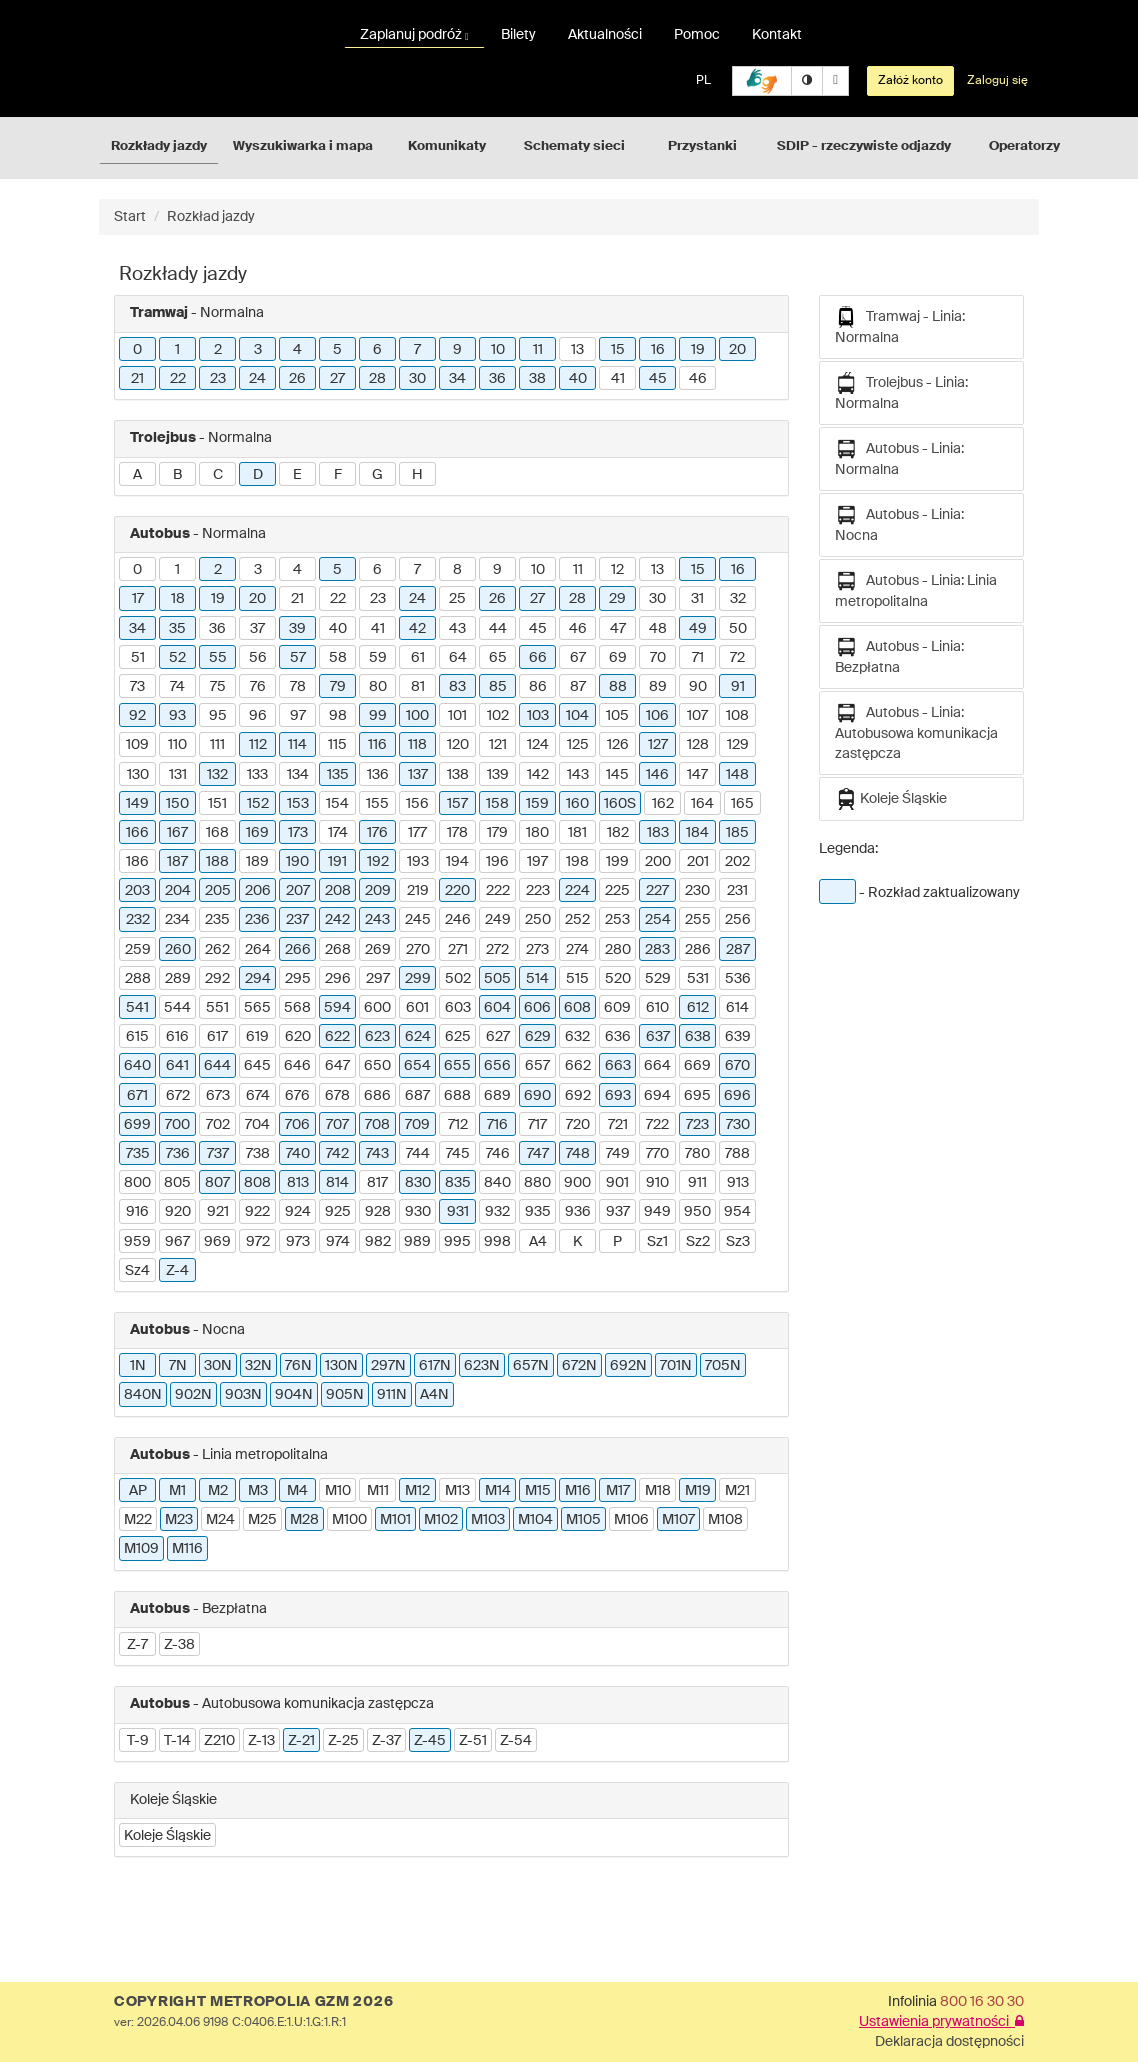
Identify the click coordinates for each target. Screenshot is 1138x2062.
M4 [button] (297, 1491)
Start (130, 217)
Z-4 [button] (177, 1271)
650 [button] (377, 1066)
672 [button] (178, 1096)
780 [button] (697, 1154)
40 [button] (578, 379)
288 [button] (138, 979)
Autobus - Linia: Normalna (899, 457)
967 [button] (177, 1242)
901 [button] (617, 1183)
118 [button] (417, 745)
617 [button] (217, 1037)
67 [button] (578, 658)
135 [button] (338, 775)
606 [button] (537, 1008)
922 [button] (257, 1212)
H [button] (417, 475)
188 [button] (217, 862)
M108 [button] (725, 1520)
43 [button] (457, 629)
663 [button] (618, 1066)
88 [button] (618, 687)
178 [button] (457, 833)
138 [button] (458, 775)
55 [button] (218, 658)
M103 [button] (488, 1520)
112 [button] (258, 745)
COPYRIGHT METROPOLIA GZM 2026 (253, 2002)
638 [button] (698, 1037)
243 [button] (377, 920)
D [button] (258, 475)
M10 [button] (338, 1491)
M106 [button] (631, 1520)
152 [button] (258, 804)
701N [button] (676, 1366)
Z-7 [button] (137, 1645)
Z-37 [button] (386, 1741)
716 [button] (497, 1125)
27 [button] (337, 379)
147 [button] (697, 775)
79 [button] (338, 687)
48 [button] (658, 629)
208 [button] (338, 891)
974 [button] (338, 1242)
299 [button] (418, 979)
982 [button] (378, 1242)
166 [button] (137, 833)
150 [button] (177, 804)
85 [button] (498, 687)
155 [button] (377, 804)
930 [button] (418, 1212)
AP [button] (138, 1491)
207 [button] (298, 891)
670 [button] (737, 1066)
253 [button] (617, 920)
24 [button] (257, 379)
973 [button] (298, 1242)
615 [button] (137, 1037)
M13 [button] (457, 1491)
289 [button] (178, 979)
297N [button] (388, 1366)
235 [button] (217, 920)
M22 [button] (138, 1520)
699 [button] (137, 1125)
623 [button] (377, 1037)
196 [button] (497, 862)
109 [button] (137, 745)
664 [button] (657, 1066)
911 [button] (697, 1183)
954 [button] (737, 1212)
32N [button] (258, 1366)
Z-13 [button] (261, 1741)
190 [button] (297, 862)
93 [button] (177, 716)
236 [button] (257, 920)
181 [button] (577, 833)
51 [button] (138, 658)
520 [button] (618, 979)
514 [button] (537, 979)
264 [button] (258, 950)
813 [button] (298, 1183)
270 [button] (418, 950)
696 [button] (737, 1096)
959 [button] (137, 1242)
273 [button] (537, 950)
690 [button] (537, 1096)
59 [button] (378, 658)
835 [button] (458, 1183)
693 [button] (618, 1096)
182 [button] (618, 833)
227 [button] (657, 891)
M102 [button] (441, 1520)
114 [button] (297, 745)
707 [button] (337, 1125)
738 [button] (258, 1154)
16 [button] (658, 350)
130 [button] (138, 775)
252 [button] (577, 920)
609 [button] (617, 1008)
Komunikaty (447, 146)
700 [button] (177, 1125)
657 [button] (537, 1066)
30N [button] (218, 1366)
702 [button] (218, 1125)
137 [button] (418, 775)
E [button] (297, 475)
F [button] (338, 475)
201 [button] (698, 862)
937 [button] (618, 1212)
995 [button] (457, 1242)
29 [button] (617, 599)
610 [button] (657, 1008)
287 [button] (738, 950)
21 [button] (137, 379)
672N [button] (579, 1366)
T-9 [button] (138, 1741)
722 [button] (657, 1125)
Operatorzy (1024, 146)
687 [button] (417, 1096)
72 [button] (737, 658)
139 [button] (498, 775)
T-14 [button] (177, 1741)
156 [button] (417, 804)
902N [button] (193, 1395)
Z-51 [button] (473, 1741)
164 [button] (702, 804)
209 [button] (378, 891)
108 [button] (737, 716)
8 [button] (457, 570)
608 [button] (577, 1008)
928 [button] (378, 1212)
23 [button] (218, 379)
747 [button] (538, 1154)
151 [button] (217, 804)
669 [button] (697, 1066)
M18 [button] (658, 1491)
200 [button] (658, 862)
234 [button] (177, 920)
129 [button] (738, 745)
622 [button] (337, 1037)
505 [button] (497, 979)
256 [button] (738, 920)
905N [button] (345, 1395)
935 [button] (538, 1212)
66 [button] (538, 658)
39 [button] (297, 629)
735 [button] (138, 1154)
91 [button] (738, 687)
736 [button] (178, 1154)
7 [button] (417, 350)
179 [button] (497, 833)
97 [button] (298, 716)
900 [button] (577, 1183)
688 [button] (457, 1096)
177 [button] (417, 833)
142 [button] (538, 775)
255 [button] (698, 920)
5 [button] (337, 350)
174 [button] (338, 833)
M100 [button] (349, 1520)
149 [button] (137, 804)
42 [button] (417, 629)
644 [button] (217, 1066)
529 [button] (658, 979)
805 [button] (177, 1183)
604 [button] (497, 1008)
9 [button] (457, 350)
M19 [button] (698, 1491)
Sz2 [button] (698, 1242)
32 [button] (738, 599)
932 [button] (497, 1212)
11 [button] (538, 350)
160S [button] (620, 804)
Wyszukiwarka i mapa (303, 146)
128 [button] (698, 745)
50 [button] (738, 629)
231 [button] (737, 891)
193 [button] (418, 862)
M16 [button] (578, 1491)
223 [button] (538, 891)
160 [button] (577, 804)
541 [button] (137, 1008)
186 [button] (137, 862)
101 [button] (457, 716)
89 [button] (658, 687)
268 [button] (338, 950)
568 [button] (297, 1008)
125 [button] (578, 745)
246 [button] (458, 920)
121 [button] (498, 745)
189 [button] (257, 862)
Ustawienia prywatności (941, 2022)
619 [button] (257, 1037)
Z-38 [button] (179, 1645)
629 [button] (538, 1037)
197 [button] (537, 862)
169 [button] (257, 833)
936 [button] (578, 1212)
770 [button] (657, 1154)
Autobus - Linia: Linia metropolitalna (916, 589)
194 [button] (457, 862)
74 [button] (177, 687)
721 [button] (618, 1125)
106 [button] (657, 716)
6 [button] (377, 350)
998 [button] (497, 1242)
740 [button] (298, 1154)
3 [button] (258, 350)
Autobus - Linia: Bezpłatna (899, 655)
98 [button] (338, 716)
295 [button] (298, 979)
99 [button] (378, 716)
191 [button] (337, 862)
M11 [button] (378, 1491)
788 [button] (737, 1154)
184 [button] (697, 833)
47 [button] (618, 629)
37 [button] (257, 629)
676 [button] (297, 1096)
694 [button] (657, 1096)
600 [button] (377, 1008)
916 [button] (137, 1212)
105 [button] (617, 716)
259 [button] (138, 950)
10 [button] (498, 350)
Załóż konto (910, 81)
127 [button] (658, 745)
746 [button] (498, 1154)
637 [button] (658, 1037)
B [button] (177, 475)
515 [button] (577, 979)
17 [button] (138, 599)
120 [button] (458, 745)
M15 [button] (538, 1491)
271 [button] (458, 950)
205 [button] (218, 891)
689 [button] (497, 1096)
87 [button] (578, 687)
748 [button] (578, 1154)
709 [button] (417, 1125)
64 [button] (458, 658)
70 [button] (658, 658)
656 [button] (497, 1066)
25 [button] (457, 599)
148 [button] (737, 775)
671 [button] (137, 1096)
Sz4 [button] (137, 1271)
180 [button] (537, 833)
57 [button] (298, 658)
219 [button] (418, 891)
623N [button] (482, 1366)
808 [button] (257, 1183)
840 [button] (497, 1183)
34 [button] (457, 379)
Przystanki (702, 146)
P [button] (617, 1242)
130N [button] (341, 1366)
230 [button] (697, 891)
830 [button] (418, 1183)
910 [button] (657, 1183)
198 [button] (577, 862)
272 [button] (497, 950)
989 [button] (417, 1242)
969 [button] (217, 1242)
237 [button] (297, 920)
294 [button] (258, 979)
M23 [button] (179, 1520)
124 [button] (538, 745)
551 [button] (217, 1008)
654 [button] (417, 1066)
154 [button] (337, 804)
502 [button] (458, 979)
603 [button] (458, 1008)
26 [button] (297, 379)
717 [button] (537, 1125)
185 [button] (737, 833)
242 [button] (337, 920)
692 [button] (578, 1096)
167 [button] (177, 833)
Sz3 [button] (738, 1242)
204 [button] (178, 891)
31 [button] (697, 599)
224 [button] (577, 891)
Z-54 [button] (516, 1741)
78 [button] (298, 687)
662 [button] (578, 1066)
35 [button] (177, 629)
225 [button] (617, 891)
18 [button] (178, 599)
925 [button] (338, 1212)
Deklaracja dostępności (949, 2042)
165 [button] (742, 804)
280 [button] (618, 950)
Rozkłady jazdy (159, 146)
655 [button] (457, 1066)
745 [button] (458, 1154)
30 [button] (417, 379)
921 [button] (218, 1212)
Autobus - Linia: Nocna (899, 523)
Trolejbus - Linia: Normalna (901, 391)
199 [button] (617, 862)
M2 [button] (218, 1491)
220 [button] (457, 891)
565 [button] (257, 1008)
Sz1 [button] (657, 1242)
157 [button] (457, 804)
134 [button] (298, 775)
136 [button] (378, 775)
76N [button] (298, 1366)
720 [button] (578, 1125)
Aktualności (605, 35)
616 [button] (177, 1037)
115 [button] (337, 745)
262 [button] (217, 950)
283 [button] (657, 950)
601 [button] (417, 1008)
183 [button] (658, 833)
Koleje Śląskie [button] (167, 1836)
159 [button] (537, 804)
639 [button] (738, 1037)
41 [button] (618, 379)
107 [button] (697, 716)
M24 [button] (220, 1520)
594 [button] (337, 1008)
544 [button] (177, 1008)
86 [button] (538, 687)
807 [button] (217, 1183)
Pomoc (697, 35)
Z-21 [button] (301, 1741)
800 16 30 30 (982, 2002)
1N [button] (138, 1366)
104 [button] (577, 716)
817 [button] (377, 1183)
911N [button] (392, 1395)
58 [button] (338, 658)
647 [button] (337, 1066)
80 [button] (378, 687)
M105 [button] (583, 1520)
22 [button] (178, 379)
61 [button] (418, 658)
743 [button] (377, 1154)
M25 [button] (262, 1520)
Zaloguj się (997, 81)
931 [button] (458, 1212)
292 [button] (217, 979)
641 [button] (177, 1066)
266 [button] (298, 950)
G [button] (377, 475)
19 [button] (698, 350)
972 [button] (258, 1242)
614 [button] (737, 1008)
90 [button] (698, 687)
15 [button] (618, 350)
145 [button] (617, 775)
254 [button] (658, 920)
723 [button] (697, 1125)
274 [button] (577, 950)
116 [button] (377, 745)
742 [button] (337, 1154)
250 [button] (538, 920)
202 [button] (737, 862)
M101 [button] (395, 1520)
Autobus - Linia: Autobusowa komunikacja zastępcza (916, 731)
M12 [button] (417, 1491)
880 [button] (537, 1183)
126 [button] (618, 745)
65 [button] (498, 658)
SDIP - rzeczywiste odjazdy (864, 146)
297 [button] (378, 979)
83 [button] (457, 687)
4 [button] (297, 350)
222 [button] (498, 891)
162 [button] (663, 804)
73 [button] (137, 687)
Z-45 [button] (430, 1741)
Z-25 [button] (343, 1741)
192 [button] (378, 862)
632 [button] (577, 1037)
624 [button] (418, 1037)
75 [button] (218, 687)
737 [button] (218, 1154)
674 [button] (258, 1096)
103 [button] (538, 716)
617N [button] (435, 1366)
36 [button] (497, 379)
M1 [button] (177, 1491)
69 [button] (618, 658)
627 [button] (498, 1037)
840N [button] (143, 1395)
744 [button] (418, 1154)
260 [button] (178, 950)
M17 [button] (618, 1491)
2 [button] (218, 350)
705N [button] (723, 1366)
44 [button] (498, 629)
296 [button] (338, 979)
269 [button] (378, 950)
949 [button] (657, 1212)
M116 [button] (187, 1549)
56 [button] (258, 658)
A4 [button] (538, 1242)
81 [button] (418, 687)
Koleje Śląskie (891, 799)
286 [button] (698, 950)
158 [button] (497, 804)
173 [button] (298, 833)
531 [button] (698, 979)
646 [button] (297, 1066)
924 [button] (298, 1212)
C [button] (218, 475)
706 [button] (297, 1125)
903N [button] (243, 1395)
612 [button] (698, 1008)
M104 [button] (535, 1520)
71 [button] (698, 658)
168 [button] (217, 833)
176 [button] (377, 833)
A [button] (137, 475)
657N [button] (531, 1366)
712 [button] (458, 1125)
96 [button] (258, 716)
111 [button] (217, 745)
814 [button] (337, 1183)
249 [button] (498, 920)
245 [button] (418, 920)
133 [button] (257, 775)
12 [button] (617, 570)
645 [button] (257, 1066)
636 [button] (618, 1037)
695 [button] (697, 1096)
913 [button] (738, 1183)
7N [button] (178, 1366)
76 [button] (258, 687)
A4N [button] (434, 1395)
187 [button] (177, 862)
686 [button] (377, 1096)
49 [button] (698, 629)
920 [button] (178, 1212)
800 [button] (137, 1183)
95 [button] (218, 716)
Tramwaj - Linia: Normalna (900, 325)
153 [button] (298, 804)
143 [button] (578, 775)
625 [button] (458, 1037)
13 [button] (577, 350)
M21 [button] (737, 1491)
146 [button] (657, 775)
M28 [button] (304, 1520)
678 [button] (337, 1096)
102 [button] (498, 716)
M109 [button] (141, 1549)
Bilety (518, 35)
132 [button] (217, 775)
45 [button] (658, 379)
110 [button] (177, 745)
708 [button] (377, 1125)
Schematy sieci (574, 146)
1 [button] (177, 350)
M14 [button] (498, 1491)
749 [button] (618, 1154)
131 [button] (178, 775)
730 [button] (738, 1125)
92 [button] (137, 716)
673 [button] (218, 1096)
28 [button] (377, 379)
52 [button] (177, 658)
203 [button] (137, 891)
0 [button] (137, 350)
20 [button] (737, 350)
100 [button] (417, 716)
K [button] (577, 1242)
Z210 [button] (219, 1741)
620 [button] (298, 1037)
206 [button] (258, 891)
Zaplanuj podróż (414, 35)
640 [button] (137, 1066)
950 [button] (697, 1212)
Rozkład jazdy (211, 217)
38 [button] (537, 379)
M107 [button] (678, 1520)
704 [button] (257, 1125)
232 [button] (138, 920)
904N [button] (294, 1395)
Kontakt (777, 35)
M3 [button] (258, 1491)
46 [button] (698, 379)
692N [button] (628, 1366)
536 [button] (738, 979)
